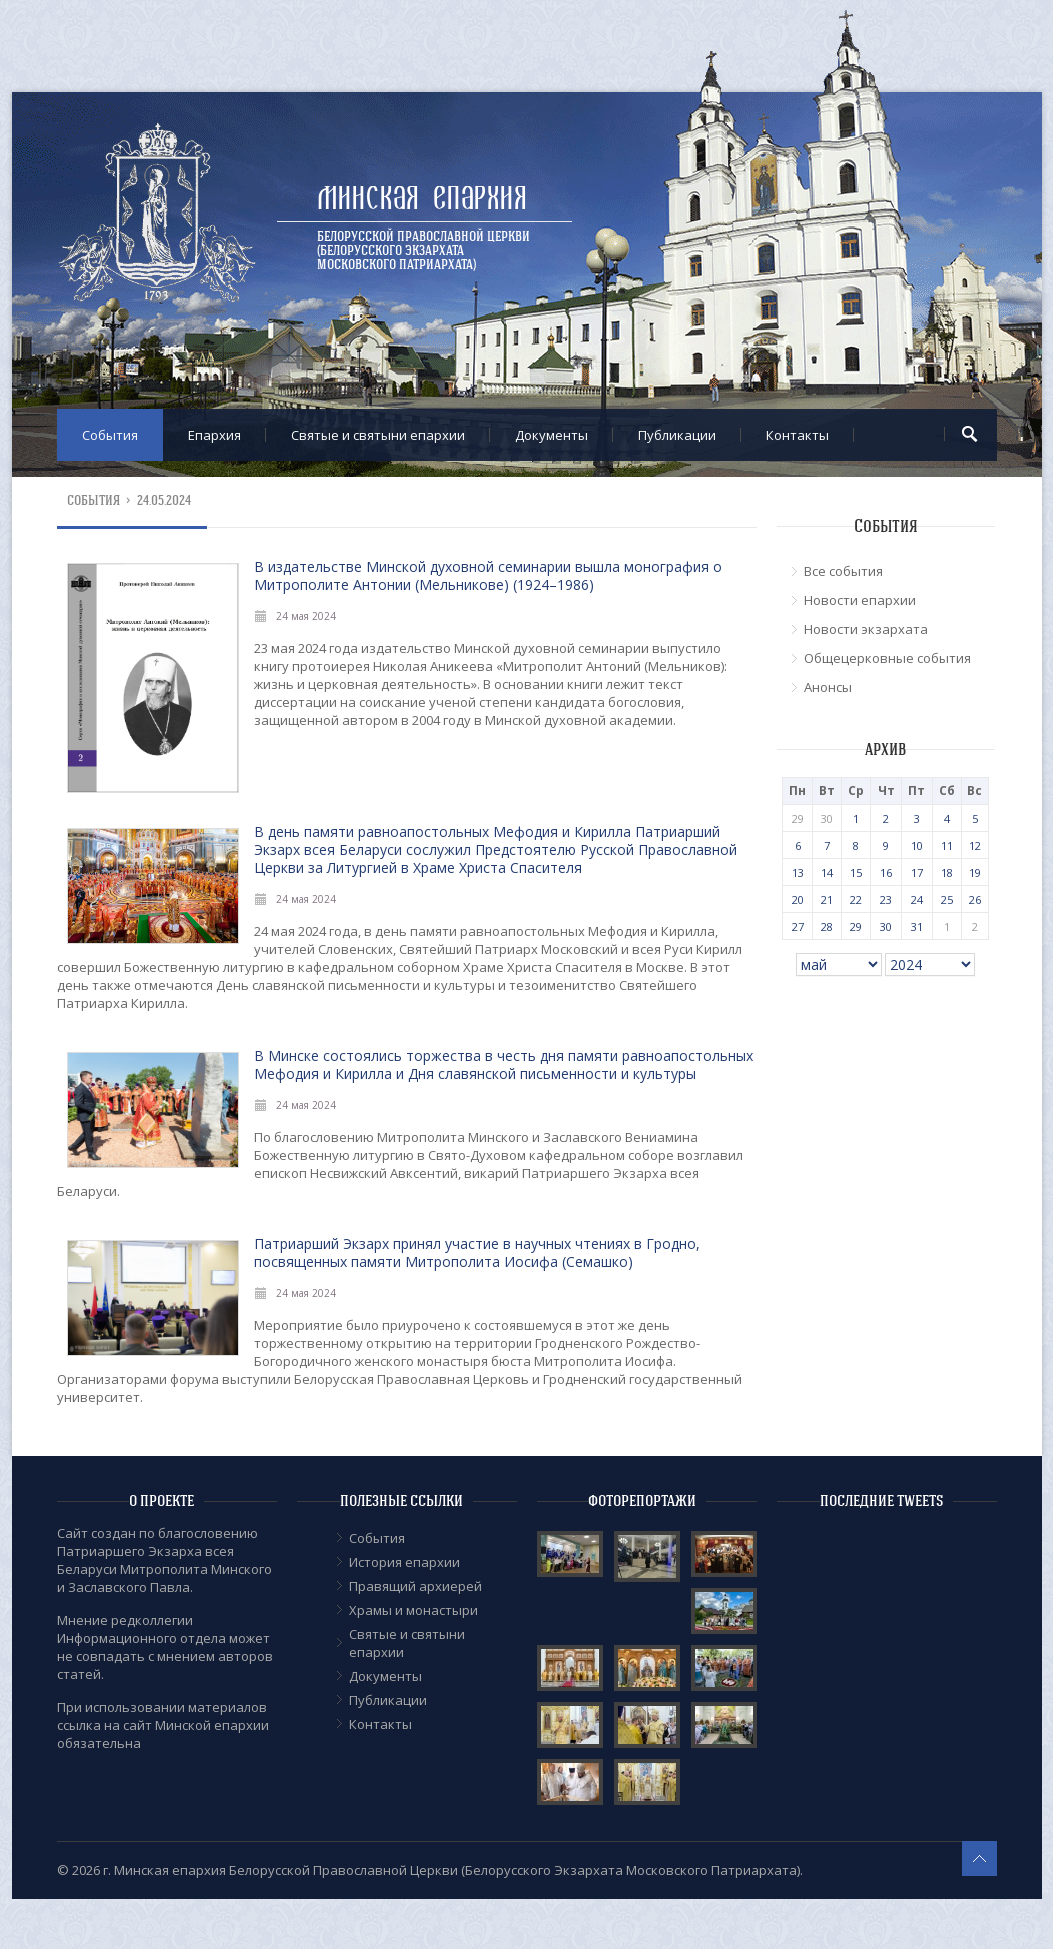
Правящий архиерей (415, 1586)
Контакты (797, 435)
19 (975, 872)
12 (975, 845)
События (110, 435)
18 (947, 872)
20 (798, 899)
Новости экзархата (866, 629)
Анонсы (828, 687)
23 (886, 899)
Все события (843, 571)
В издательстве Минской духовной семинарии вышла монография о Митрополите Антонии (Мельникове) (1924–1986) (488, 575)
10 (917, 845)
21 (827, 899)
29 (856, 926)
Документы (551, 435)
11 (947, 845)
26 (975, 899)
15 (856, 872)
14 (827, 872)
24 (917, 899)
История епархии (404, 1562)
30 (886, 926)
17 (917, 872)
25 (947, 899)
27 (798, 926)
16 (886, 872)
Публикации (677, 435)
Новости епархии (860, 600)
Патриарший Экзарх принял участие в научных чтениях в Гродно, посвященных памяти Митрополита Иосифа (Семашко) (477, 1252)
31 (917, 926)
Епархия (214, 435)
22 (856, 899)
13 (798, 872)
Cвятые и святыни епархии (378, 435)
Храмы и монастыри (413, 1610)
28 (827, 926)
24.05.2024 (164, 500)
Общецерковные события (887, 658)
